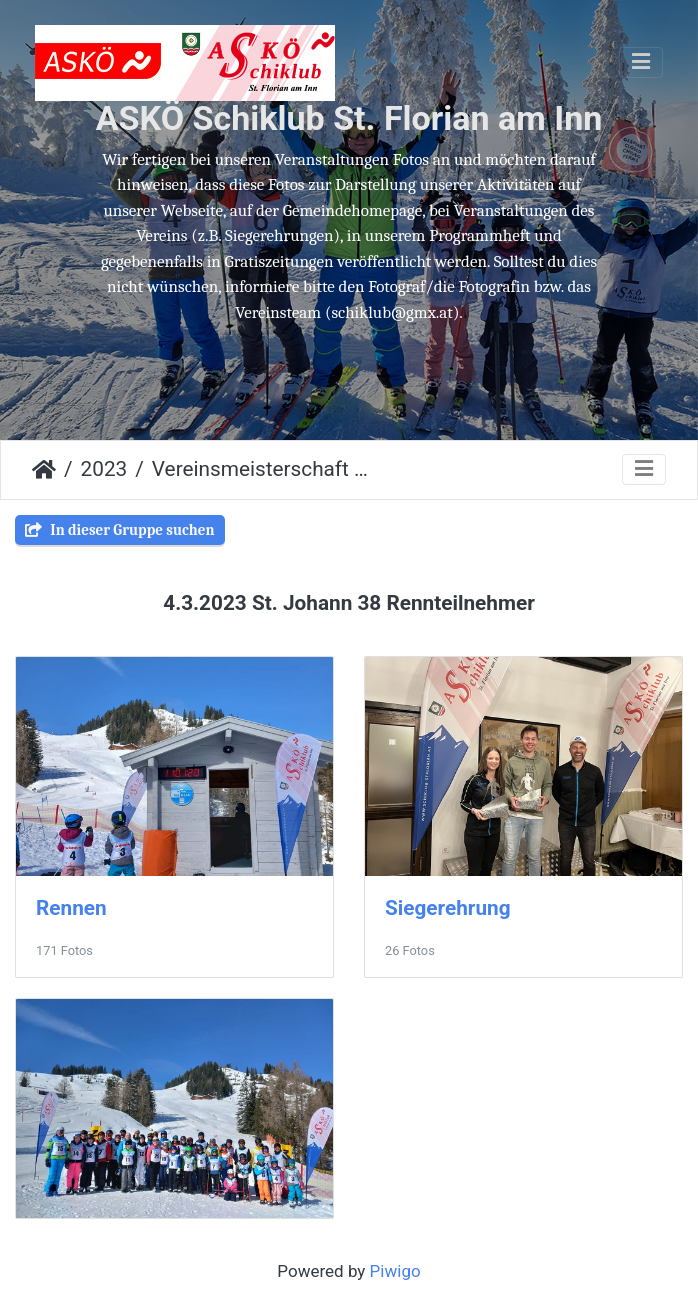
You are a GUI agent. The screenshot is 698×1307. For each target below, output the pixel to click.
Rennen (71, 908)
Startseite (44, 470)
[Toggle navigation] (641, 62)
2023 (104, 469)
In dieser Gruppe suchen (120, 530)
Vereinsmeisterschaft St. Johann (264, 469)
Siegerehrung (448, 908)
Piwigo (395, 1271)
